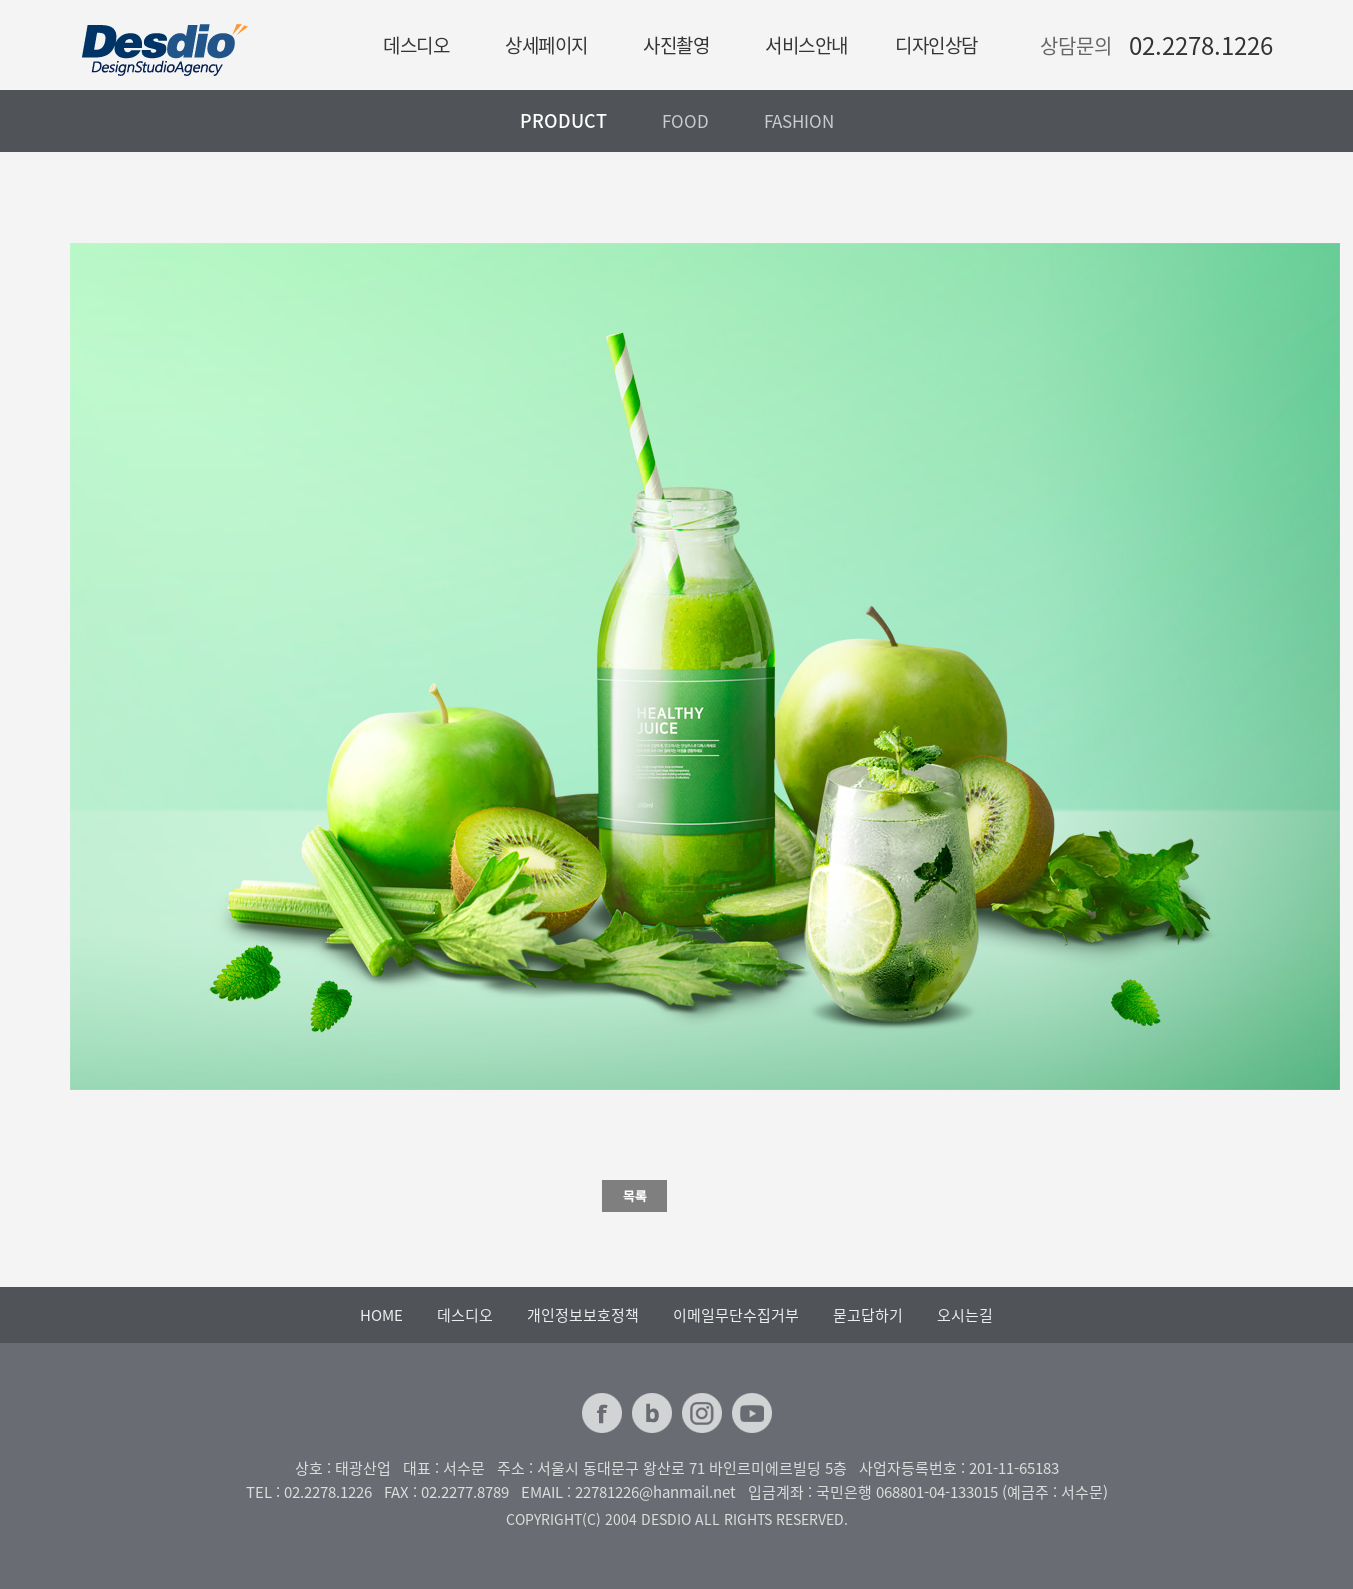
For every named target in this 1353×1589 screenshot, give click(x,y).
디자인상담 (936, 45)
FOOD (685, 120)
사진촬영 (676, 45)
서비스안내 (806, 45)
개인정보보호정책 (583, 1315)
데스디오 (416, 45)
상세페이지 (546, 45)
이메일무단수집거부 (736, 1315)
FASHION (799, 120)
